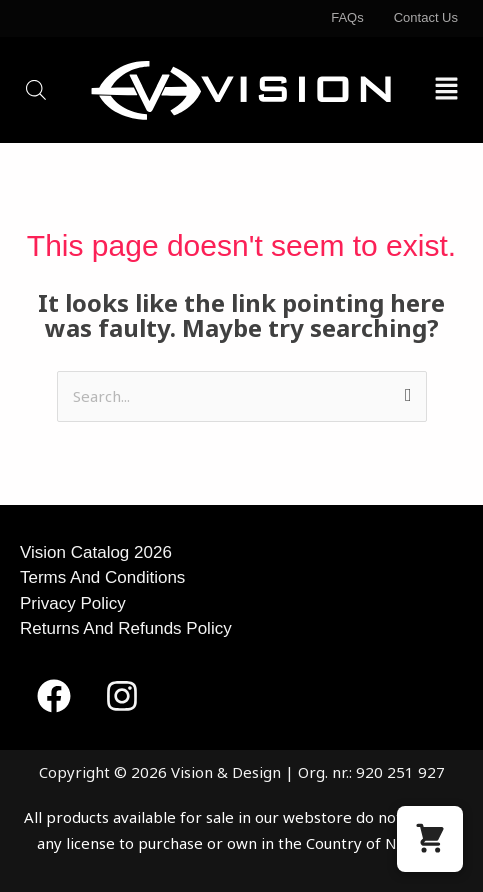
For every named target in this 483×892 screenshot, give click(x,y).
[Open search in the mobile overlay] (36, 89)
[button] (447, 89)
